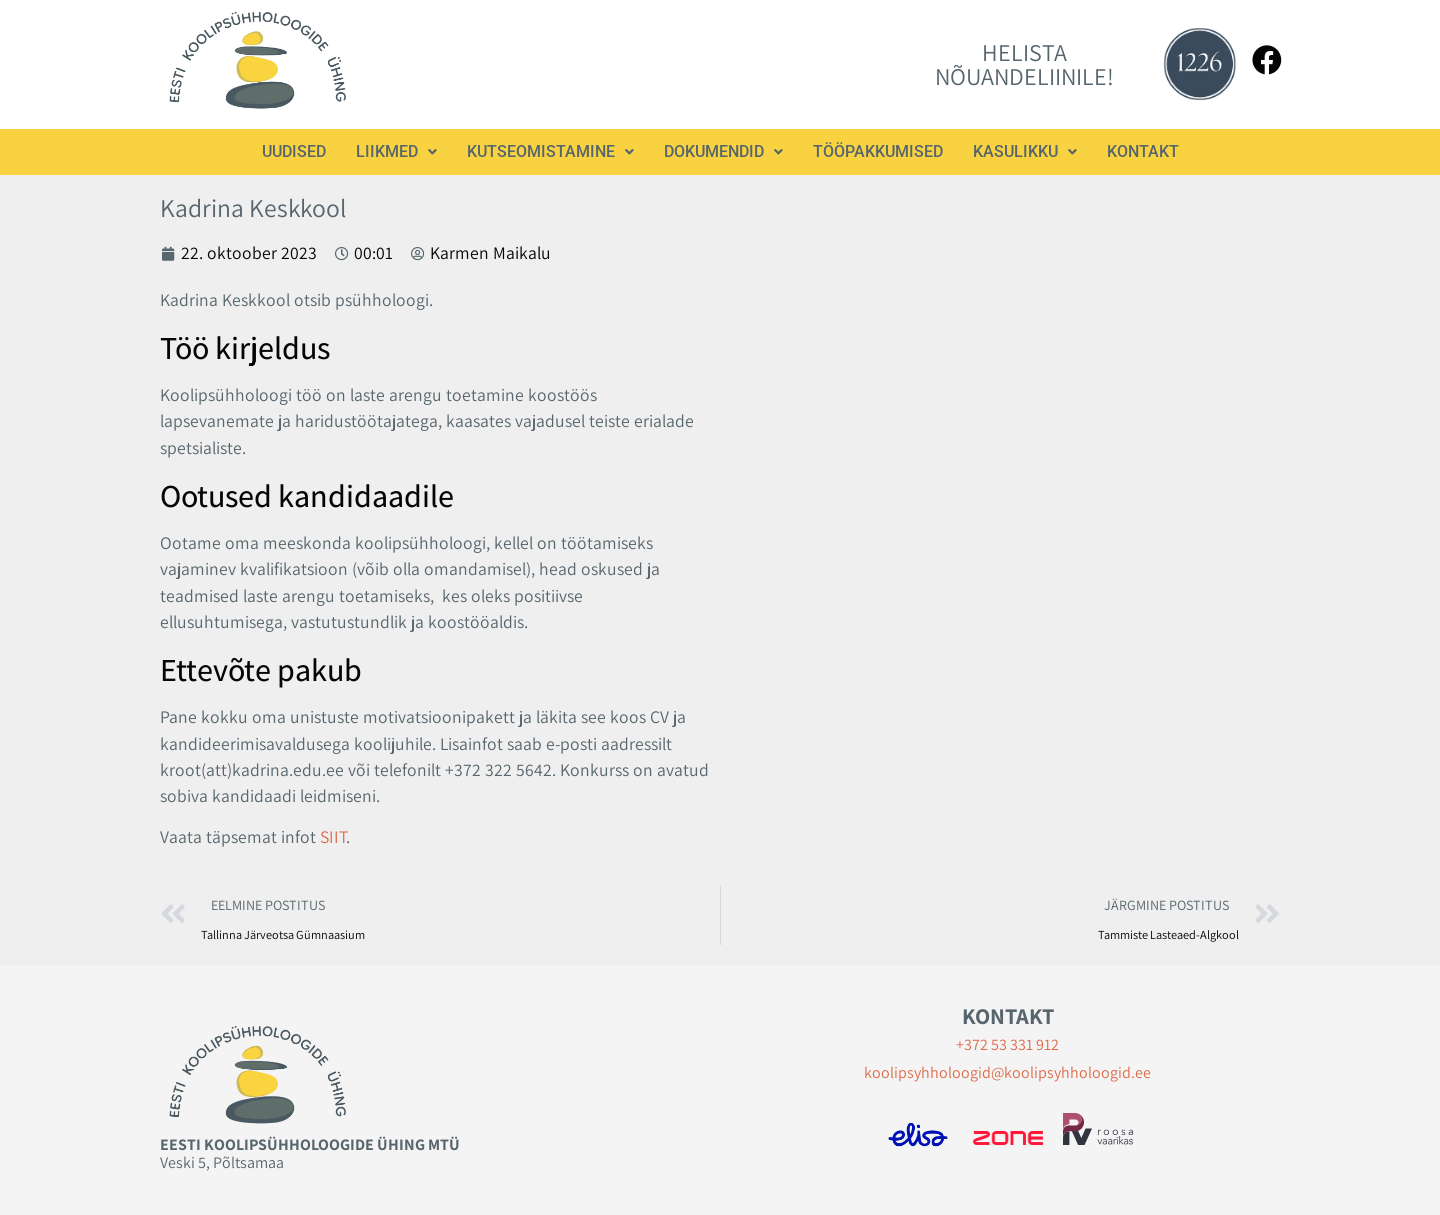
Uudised (294, 151)
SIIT (333, 836)
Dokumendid (723, 151)
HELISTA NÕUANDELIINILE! (1024, 64)
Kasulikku (1025, 151)
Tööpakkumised (878, 151)
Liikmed (396, 151)
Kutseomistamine (550, 151)
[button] (396, 152)
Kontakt (1143, 151)
